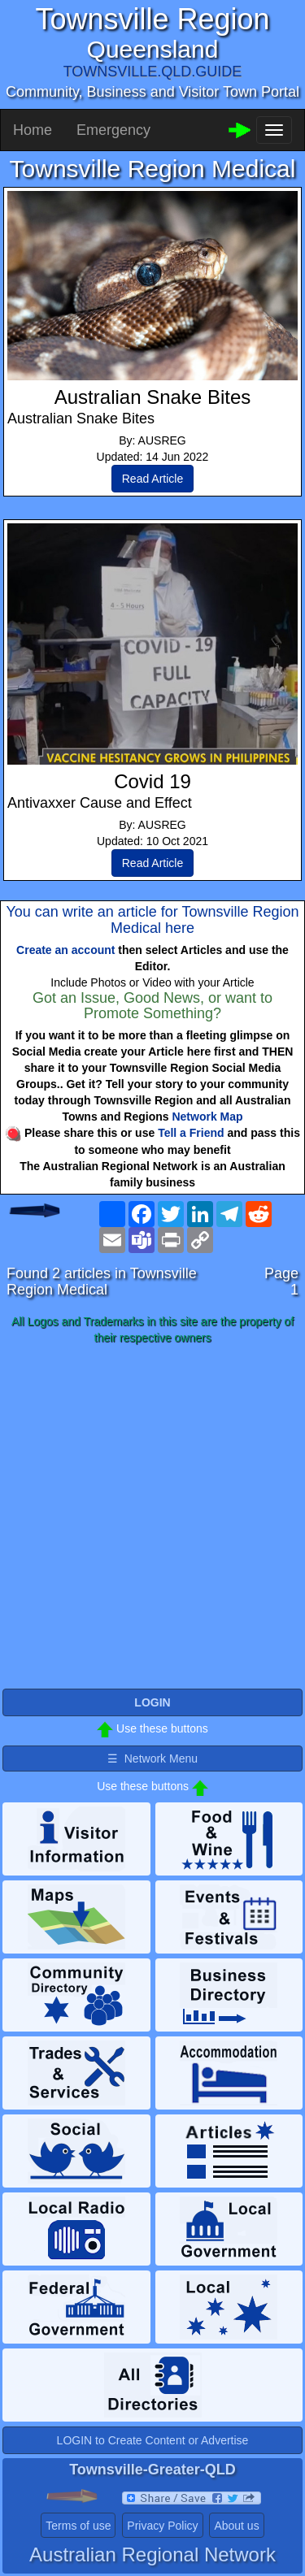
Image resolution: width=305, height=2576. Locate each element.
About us (236, 2525)
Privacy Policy (162, 2525)
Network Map (207, 1116)
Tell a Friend (191, 1132)
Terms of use (78, 2525)
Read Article (152, 478)
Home (32, 130)
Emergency (113, 130)
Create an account (65, 949)
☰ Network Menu (152, 1758)
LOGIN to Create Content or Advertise (153, 2440)
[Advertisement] (152, 1517)
